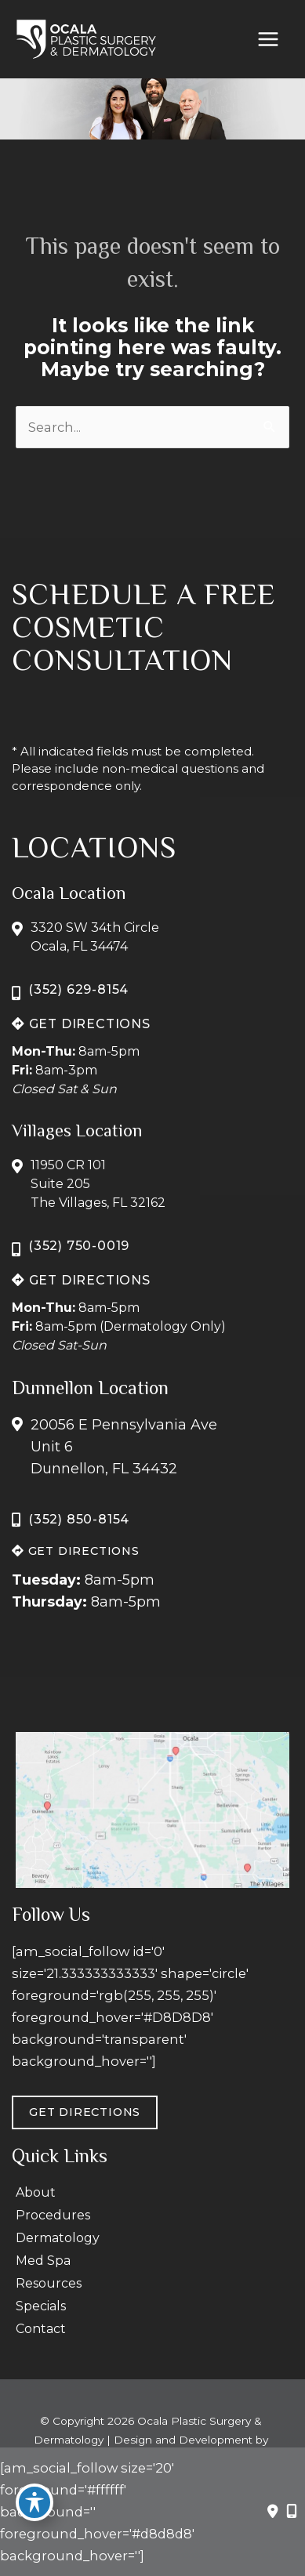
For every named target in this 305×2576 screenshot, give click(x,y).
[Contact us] (272, 2512)
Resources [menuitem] (49, 2283)
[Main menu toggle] (267, 39)
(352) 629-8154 (78, 989)
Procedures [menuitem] (53, 2215)
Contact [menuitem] (41, 2328)
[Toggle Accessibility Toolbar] (34, 2502)
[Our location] (291, 2512)
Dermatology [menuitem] (58, 2237)
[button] (81, 1023)
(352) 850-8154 (78, 1519)
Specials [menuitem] (41, 2306)
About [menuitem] (36, 2192)
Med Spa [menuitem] (43, 2260)
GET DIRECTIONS (81, 1024)
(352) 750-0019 (78, 1245)
